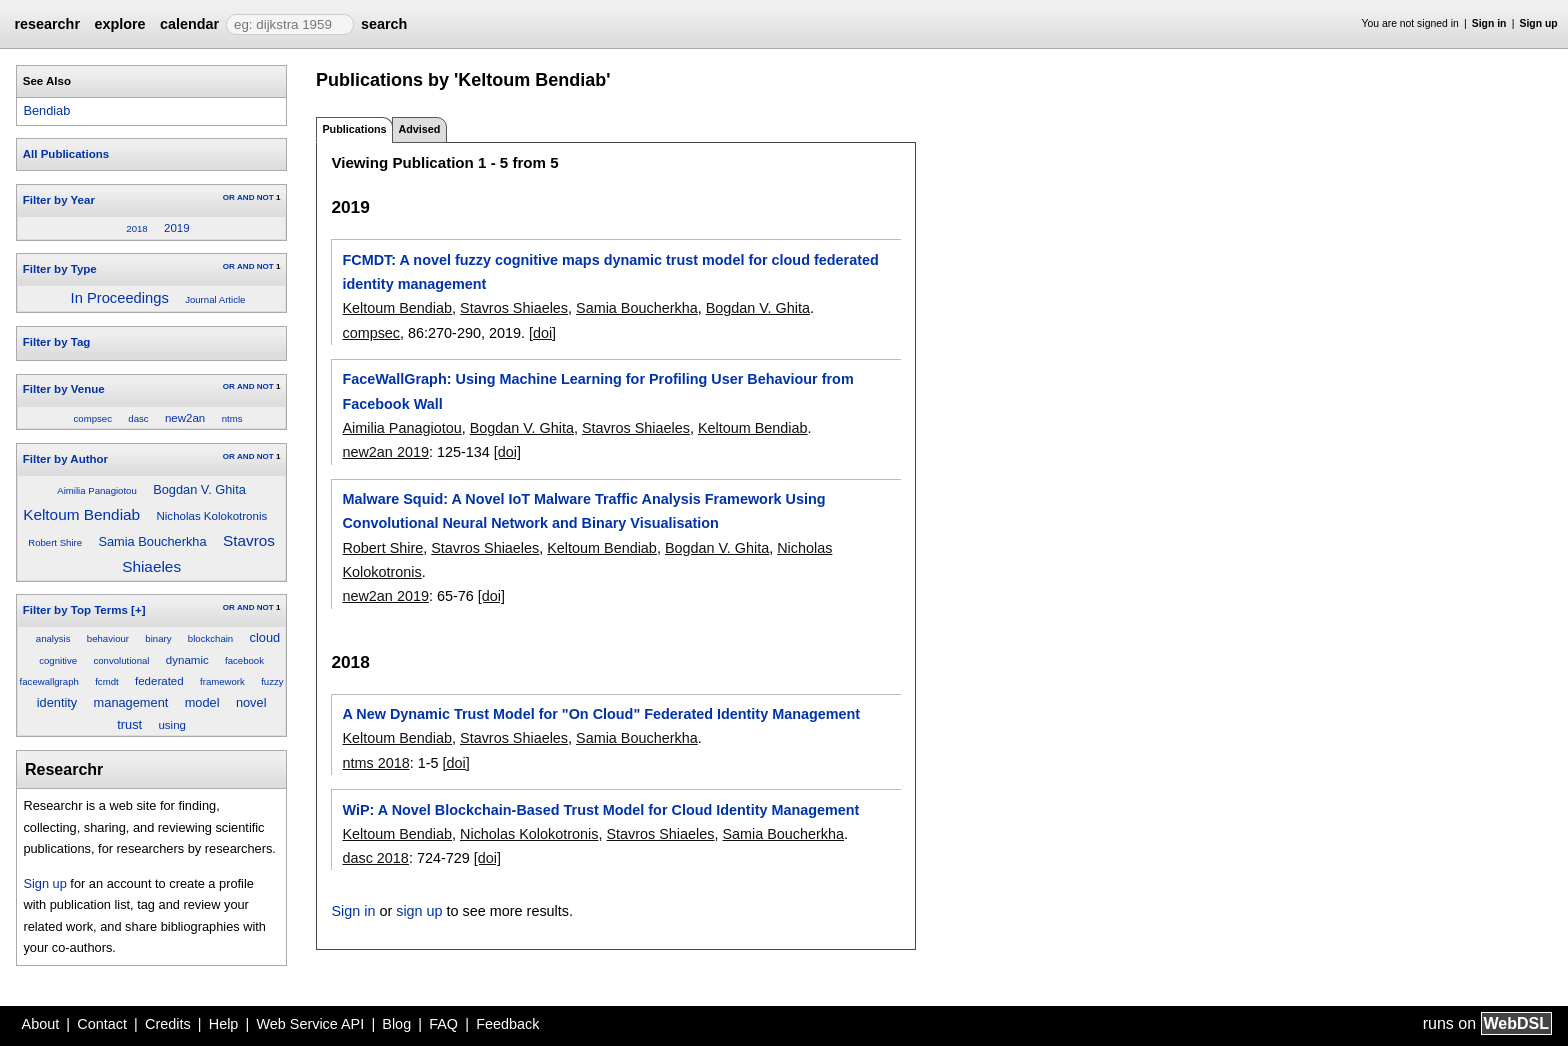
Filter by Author (65, 459)
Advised (419, 129)
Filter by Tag (57, 342)
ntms (232, 418)
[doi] (542, 333)
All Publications (66, 154)
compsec (93, 418)
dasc (138, 418)
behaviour (108, 638)
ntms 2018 (375, 763)
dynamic (187, 660)
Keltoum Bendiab (81, 514)
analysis (53, 638)
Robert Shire (55, 542)
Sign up (1539, 23)
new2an (185, 418)
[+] (138, 610)
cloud (265, 637)
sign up (419, 911)
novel (251, 702)
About (41, 1024)
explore (119, 24)
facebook (244, 660)
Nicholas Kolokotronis (212, 516)
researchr (47, 24)
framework (222, 681)
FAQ (443, 1024)
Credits (168, 1024)
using (172, 725)
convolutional (121, 660)
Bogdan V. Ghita (199, 489)
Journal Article (215, 299)
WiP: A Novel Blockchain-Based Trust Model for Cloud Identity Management (600, 810)
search (384, 24)
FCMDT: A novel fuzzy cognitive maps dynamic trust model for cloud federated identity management (610, 272)
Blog (396, 1024)
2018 (136, 228)
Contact (102, 1024)
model (202, 702)
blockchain (210, 638)
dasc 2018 (375, 858)
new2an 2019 (385, 452)
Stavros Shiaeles (514, 308)
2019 (177, 228)
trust (129, 724)
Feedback (507, 1024)
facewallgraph (49, 681)
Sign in (1489, 23)
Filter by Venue (64, 389)
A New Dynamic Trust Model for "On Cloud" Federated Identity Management (601, 714)
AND (245, 197)
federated (159, 681)
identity (57, 702)
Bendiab (46, 110)
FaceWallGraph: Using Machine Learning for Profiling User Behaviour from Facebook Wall (597, 391)
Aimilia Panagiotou (96, 490)
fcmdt (106, 681)
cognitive (58, 660)
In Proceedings (120, 298)
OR (229, 197)
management (131, 702)
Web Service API (310, 1024)
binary (158, 638)
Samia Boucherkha (152, 541)
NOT (265, 197)
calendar (189, 24)
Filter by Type (60, 269)
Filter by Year (59, 200)
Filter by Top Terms (75, 610)
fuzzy (272, 681)
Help (224, 1024)
